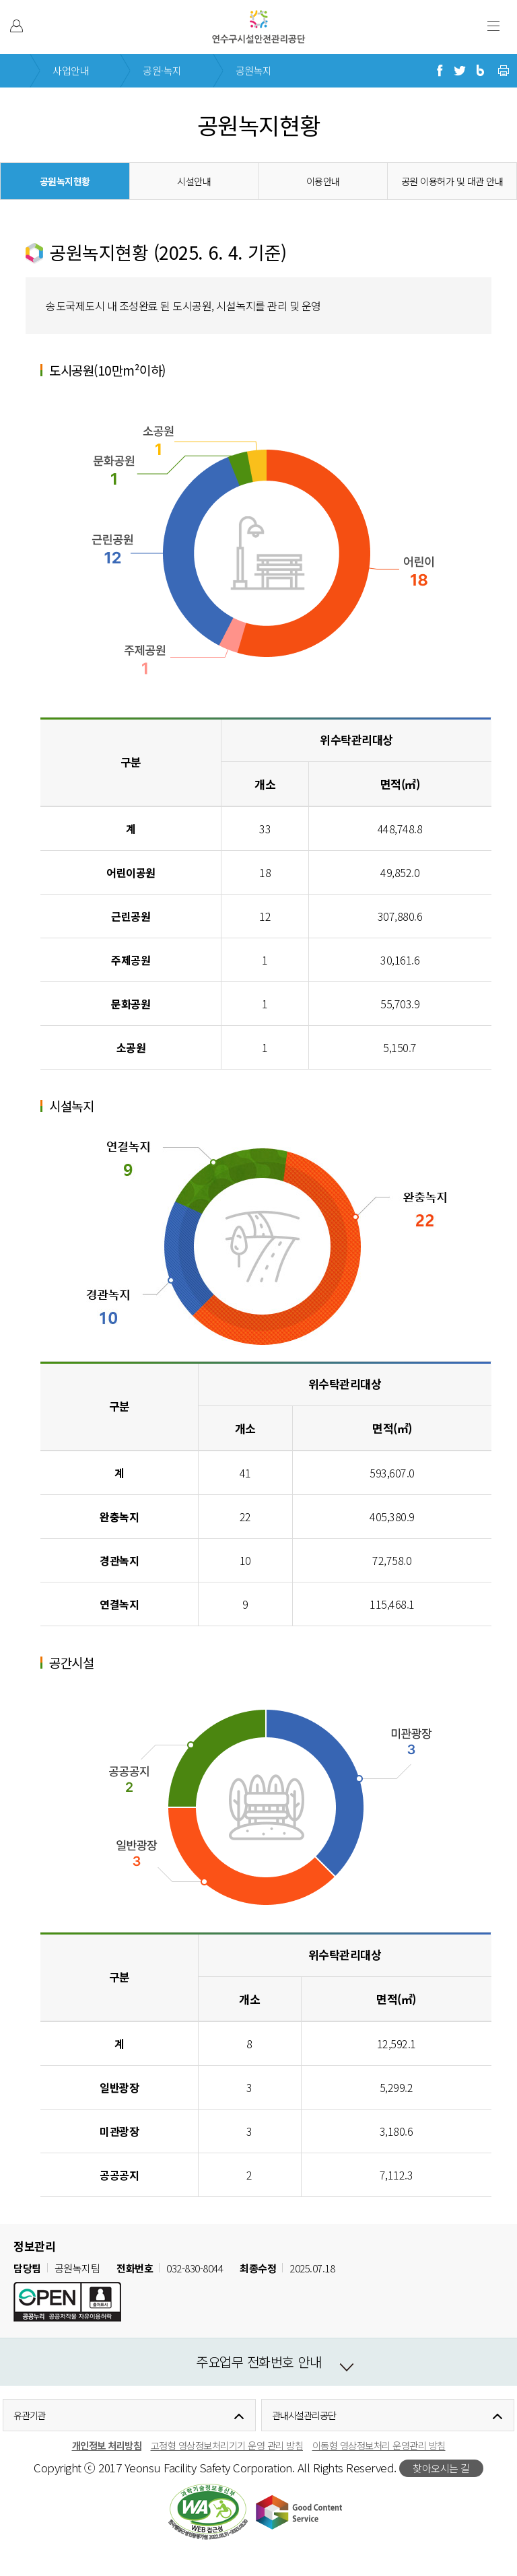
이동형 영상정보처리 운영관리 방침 (379, 2445)
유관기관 (29, 2415)
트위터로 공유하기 (460, 71)
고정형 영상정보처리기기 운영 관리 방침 (227, 2445)
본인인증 (16, 26)
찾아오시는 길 (441, 2468)
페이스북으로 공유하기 (439, 71)
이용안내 (323, 181)
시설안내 (194, 181)
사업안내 (71, 70)
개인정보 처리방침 (107, 2445)
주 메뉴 (493, 25)
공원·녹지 (162, 70)
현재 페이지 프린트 (503, 71)
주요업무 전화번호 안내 (258, 2361)
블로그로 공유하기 (480, 71)
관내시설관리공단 (304, 2415)
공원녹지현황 (65, 181)
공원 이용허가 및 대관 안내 (452, 181)
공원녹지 (254, 70)
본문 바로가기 (28, 0)
